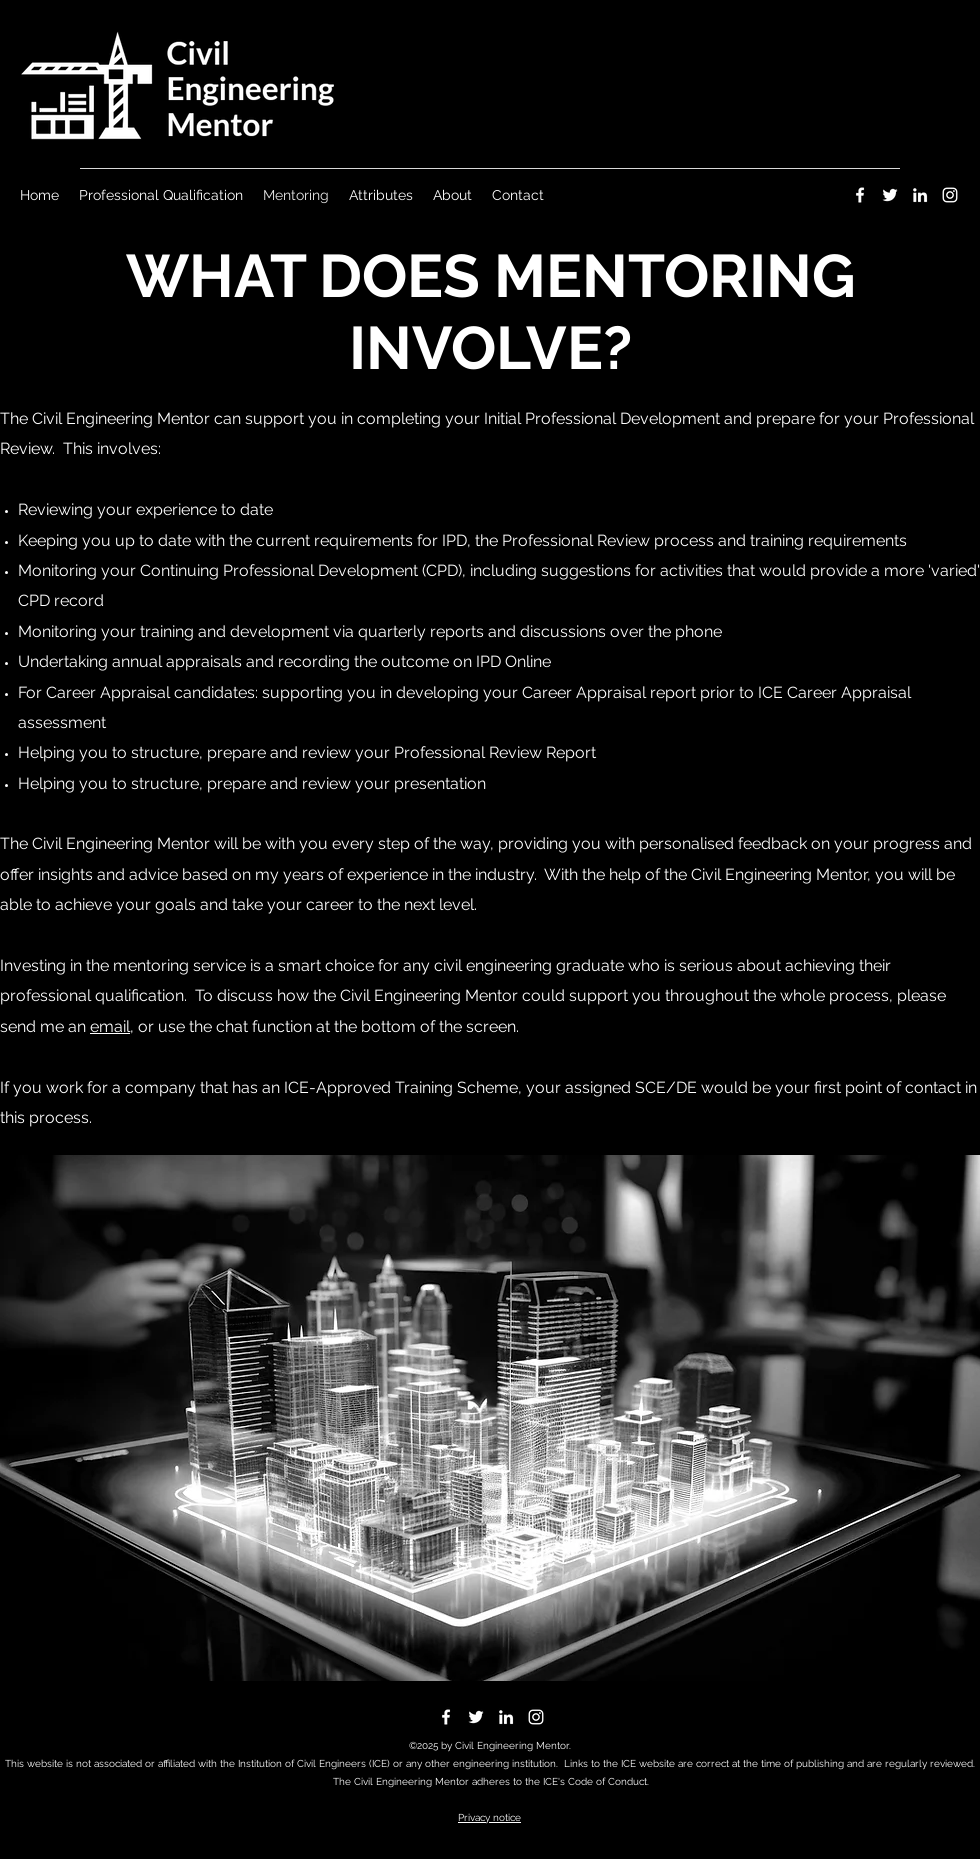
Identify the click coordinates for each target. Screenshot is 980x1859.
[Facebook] (860, 195)
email (110, 1026)
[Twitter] (890, 195)
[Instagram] (950, 195)
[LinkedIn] (920, 195)
